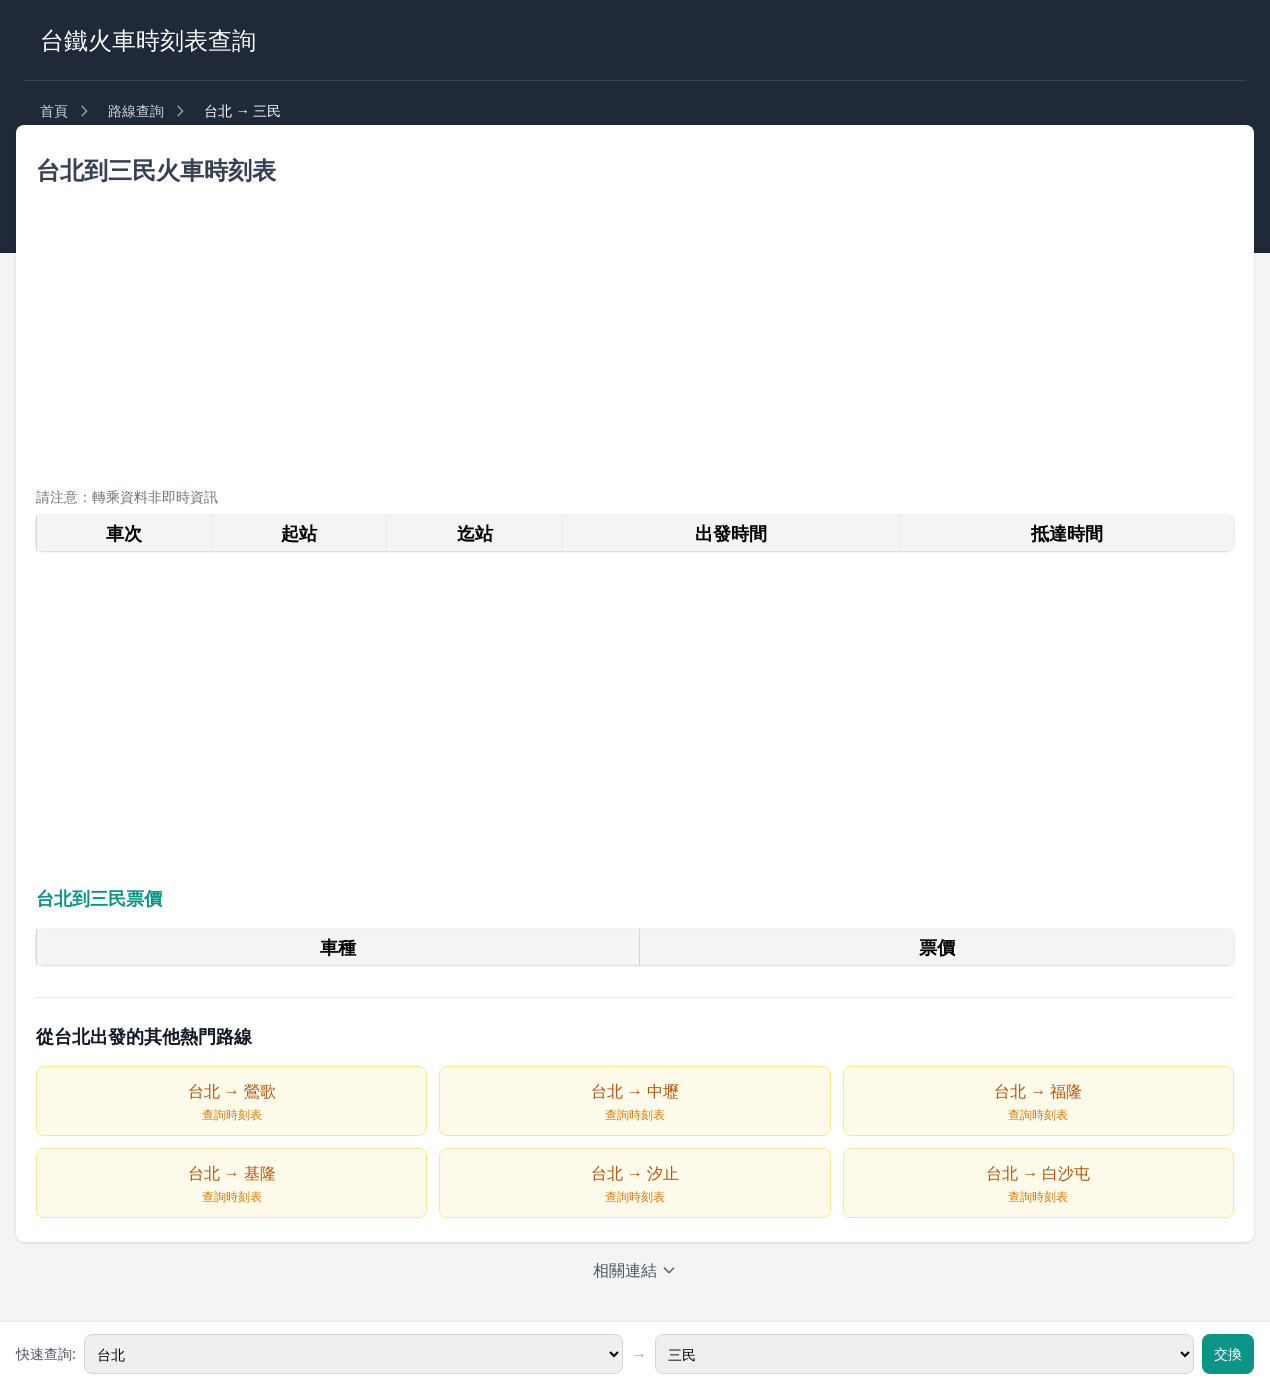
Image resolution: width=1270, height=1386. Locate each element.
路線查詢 (136, 110)
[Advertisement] (635, 331)
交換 (1228, 1353)
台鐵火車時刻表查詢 (148, 39)
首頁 (54, 110)
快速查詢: (46, 1353)
